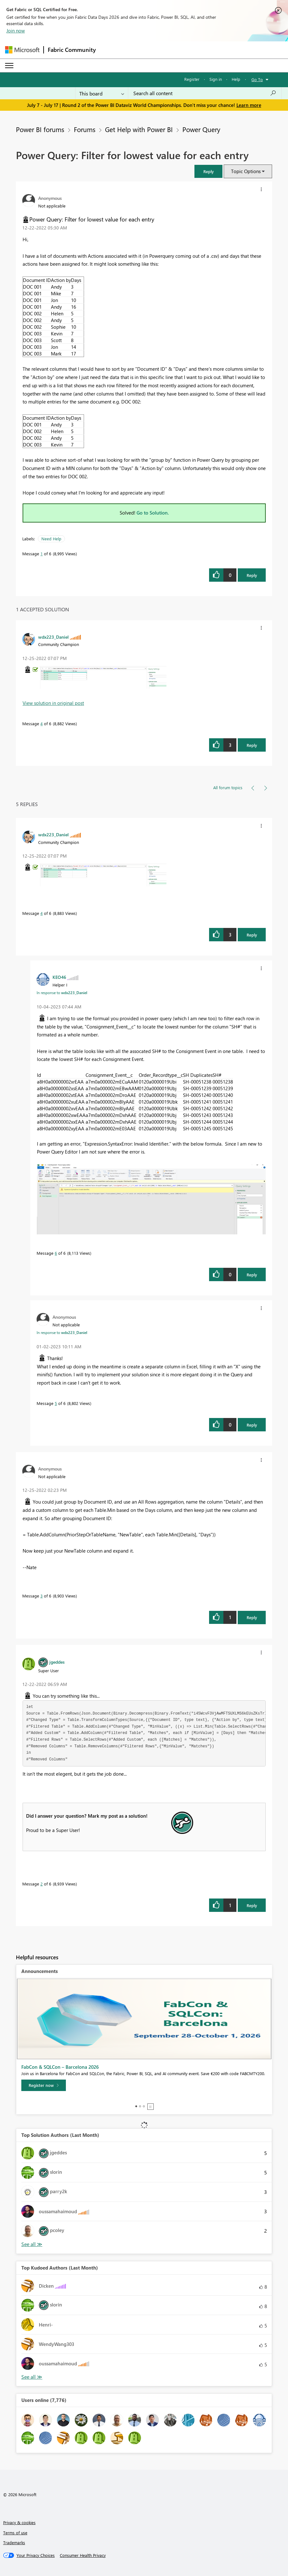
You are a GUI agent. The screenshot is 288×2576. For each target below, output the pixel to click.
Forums (84, 129)
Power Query (201, 129)
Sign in (215, 79)
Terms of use (15, 2532)
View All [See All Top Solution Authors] (31, 2244)
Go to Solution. (153, 512)
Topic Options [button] (246, 171)
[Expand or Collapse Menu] (9, 65)
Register (192, 79)
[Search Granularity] (101, 93)
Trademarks (14, 2542)
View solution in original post (53, 703)
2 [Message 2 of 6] (41, 1883)
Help (236, 79)
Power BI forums (40, 129)
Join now (15, 30)
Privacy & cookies (19, 2522)
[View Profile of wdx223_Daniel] (53, 637)
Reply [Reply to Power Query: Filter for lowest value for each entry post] (252, 575)
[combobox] (205, 93)
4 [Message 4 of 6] (41, 723)
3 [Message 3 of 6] (41, 1595)
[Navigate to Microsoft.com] (22, 49)
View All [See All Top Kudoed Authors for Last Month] (31, 2377)
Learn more (248, 105)
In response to (62, 992)
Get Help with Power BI (139, 129)
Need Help (51, 539)
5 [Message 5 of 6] (56, 1403)
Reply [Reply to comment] (252, 745)
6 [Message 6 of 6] (56, 1253)
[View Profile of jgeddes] (57, 1662)
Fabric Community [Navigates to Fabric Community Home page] (72, 49)
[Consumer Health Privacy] (83, 2555)
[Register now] (43, 2085)
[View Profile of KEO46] (59, 977)
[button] (208, 171)
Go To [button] (257, 79)
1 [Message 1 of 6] (41, 553)
